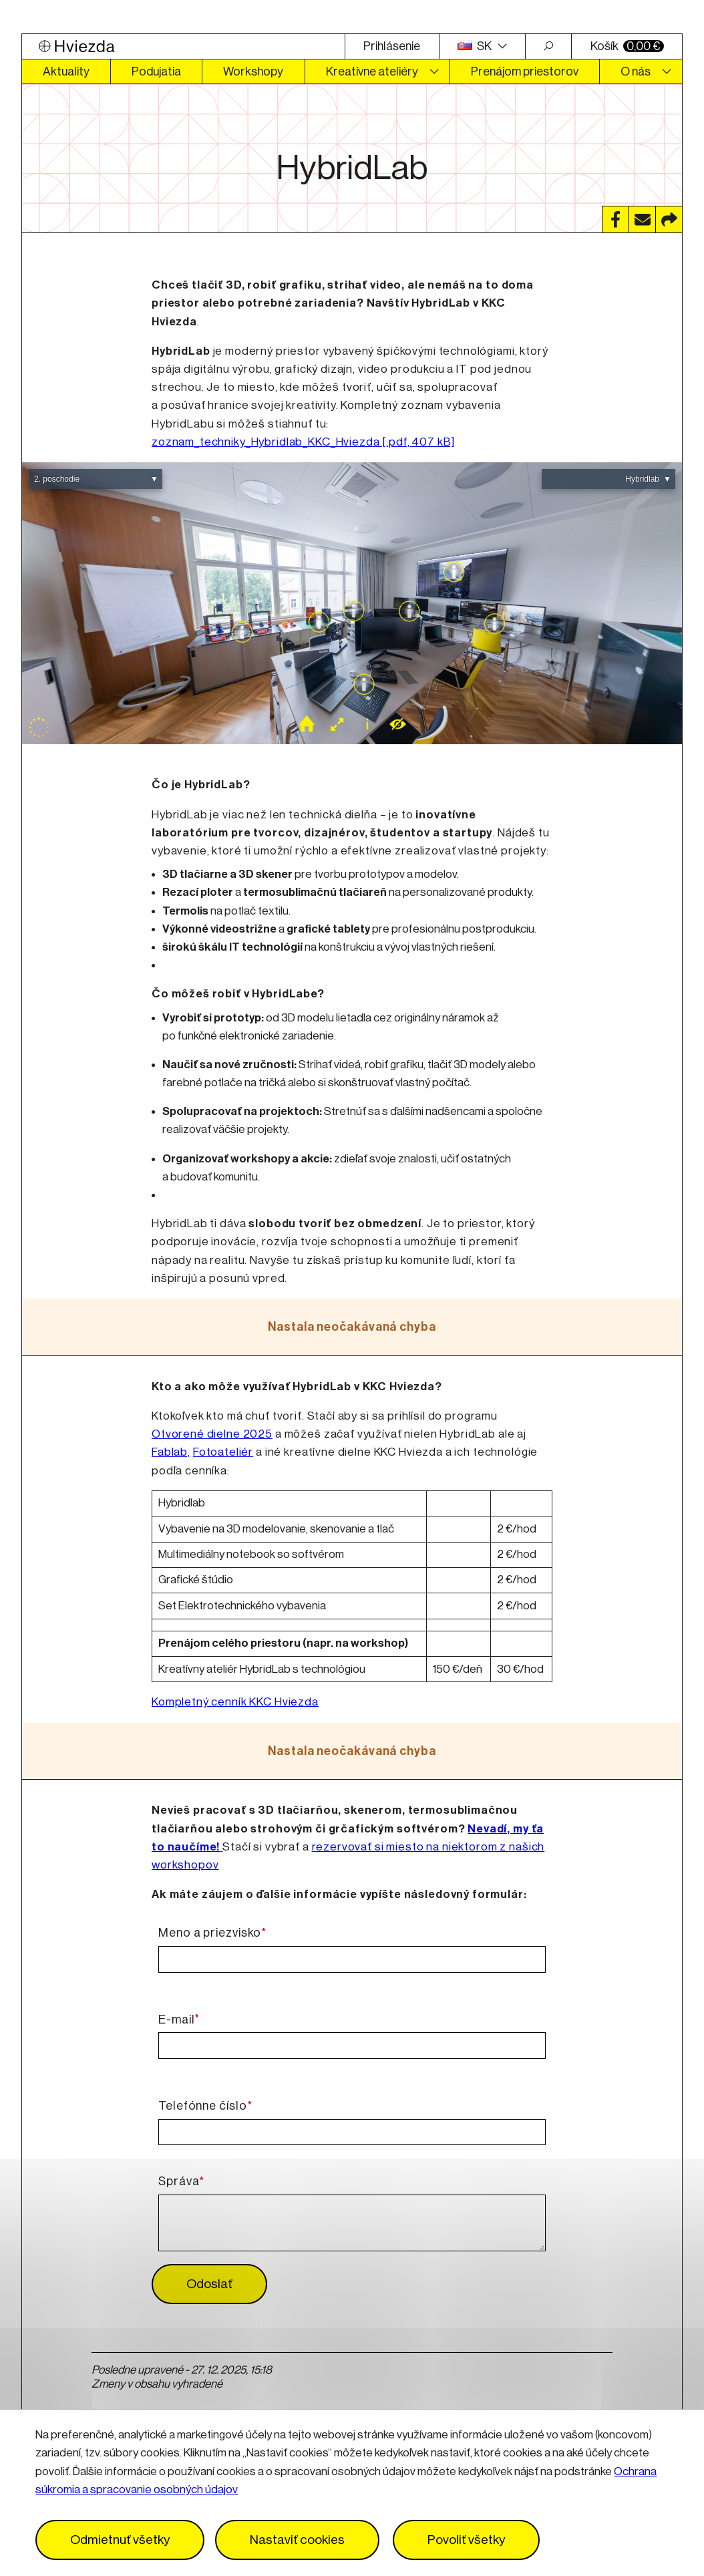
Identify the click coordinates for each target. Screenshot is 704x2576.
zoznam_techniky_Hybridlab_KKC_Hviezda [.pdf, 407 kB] (303, 442)
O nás (636, 71)
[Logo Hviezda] (183, 46)
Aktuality (66, 71)
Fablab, (171, 1452)
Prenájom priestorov (524, 71)
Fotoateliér (223, 1452)
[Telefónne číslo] (352, 2132)
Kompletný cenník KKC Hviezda (235, 1702)
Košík (627, 46)
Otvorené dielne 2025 (212, 1434)
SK (476, 46)
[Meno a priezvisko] (352, 1959)
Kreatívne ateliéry (372, 71)
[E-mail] (352, 2045)
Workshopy (253, 71)
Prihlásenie (391, 46)
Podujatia (156, 71)
